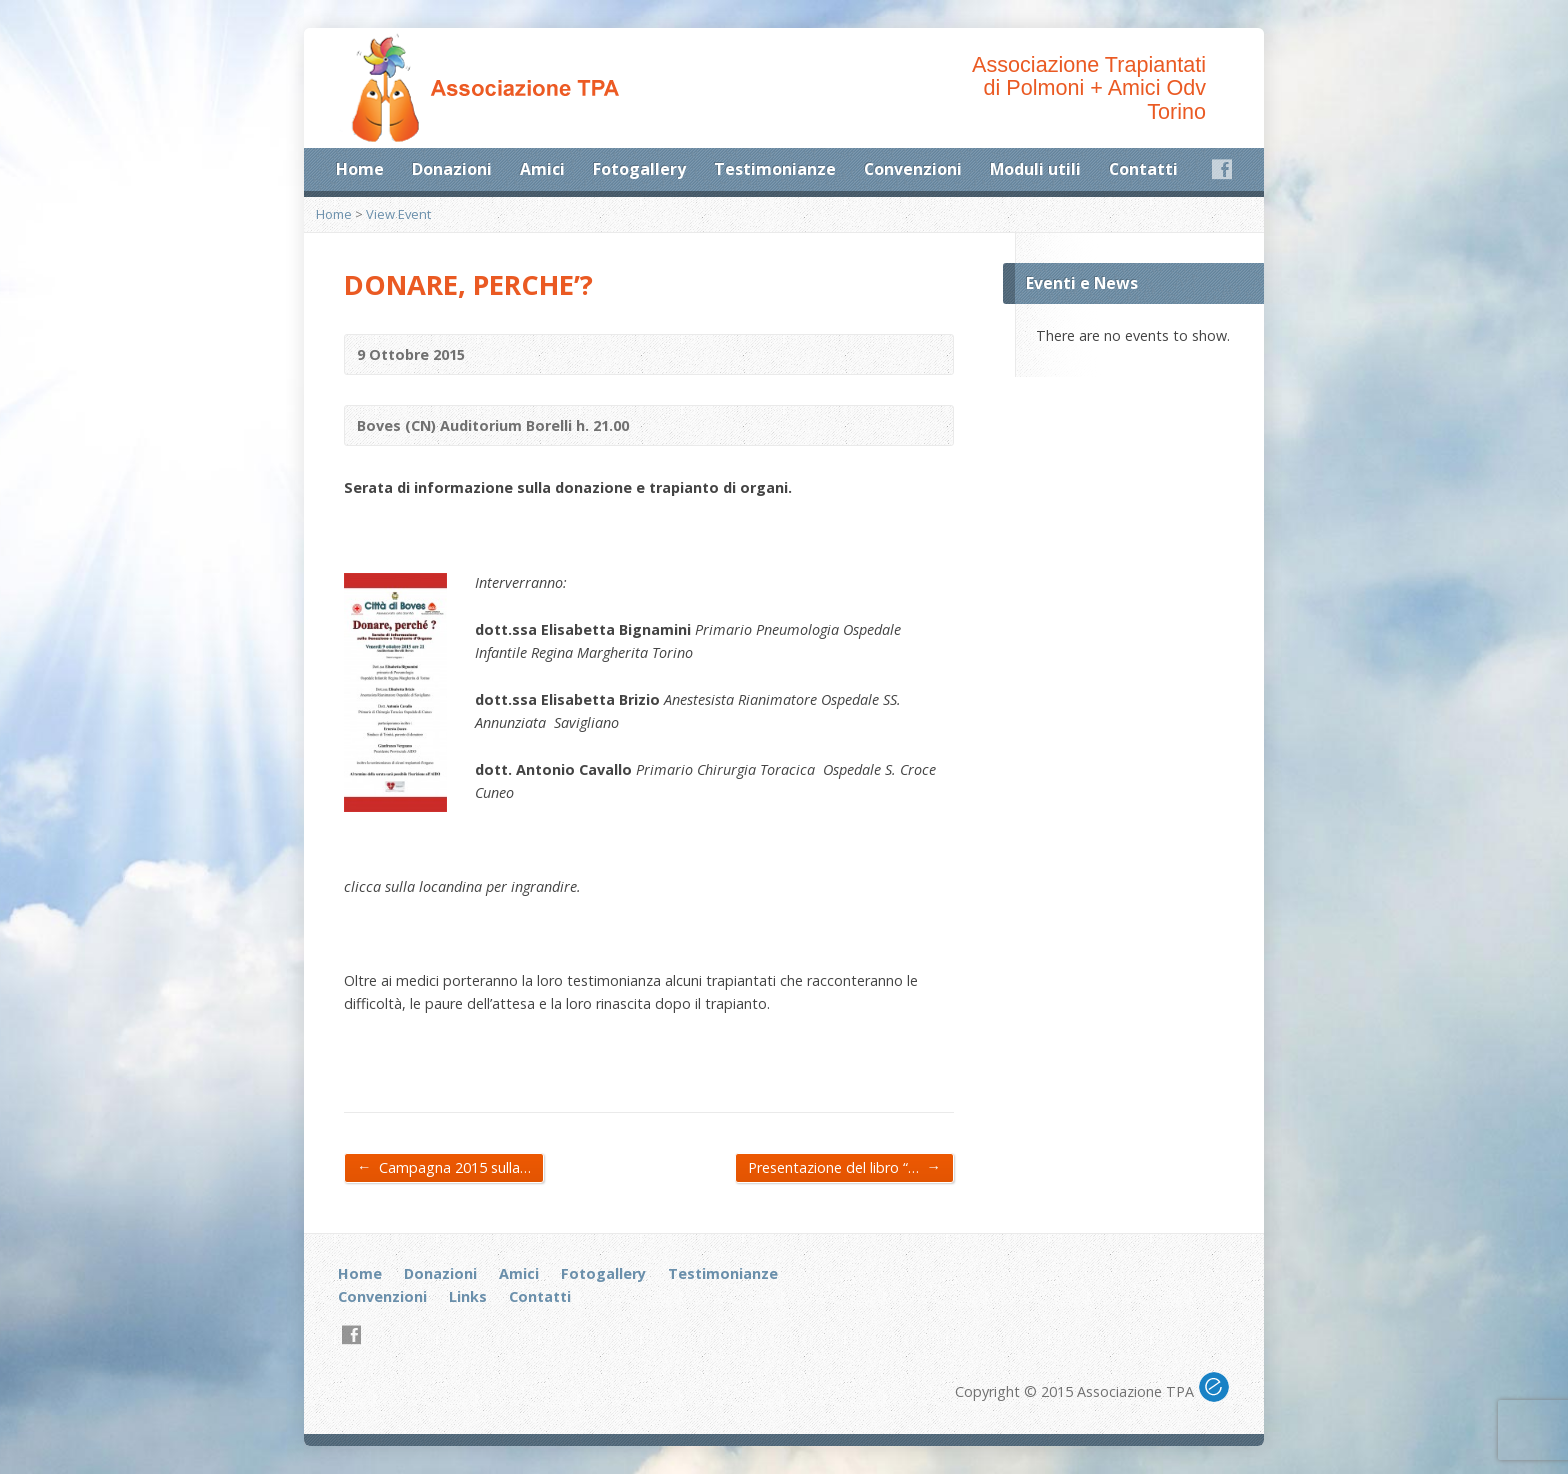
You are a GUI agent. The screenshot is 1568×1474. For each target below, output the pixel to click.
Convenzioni (913, 169)
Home (360, 169)
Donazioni (452, 169)
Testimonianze (775, 169)
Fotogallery (639, 169)
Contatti (1143, 169)
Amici (542, 169)
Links (468, 1296)
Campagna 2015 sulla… (444, 1167)
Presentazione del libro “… (844, 1167)
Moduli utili (1035, 169)
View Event (398, 214)
